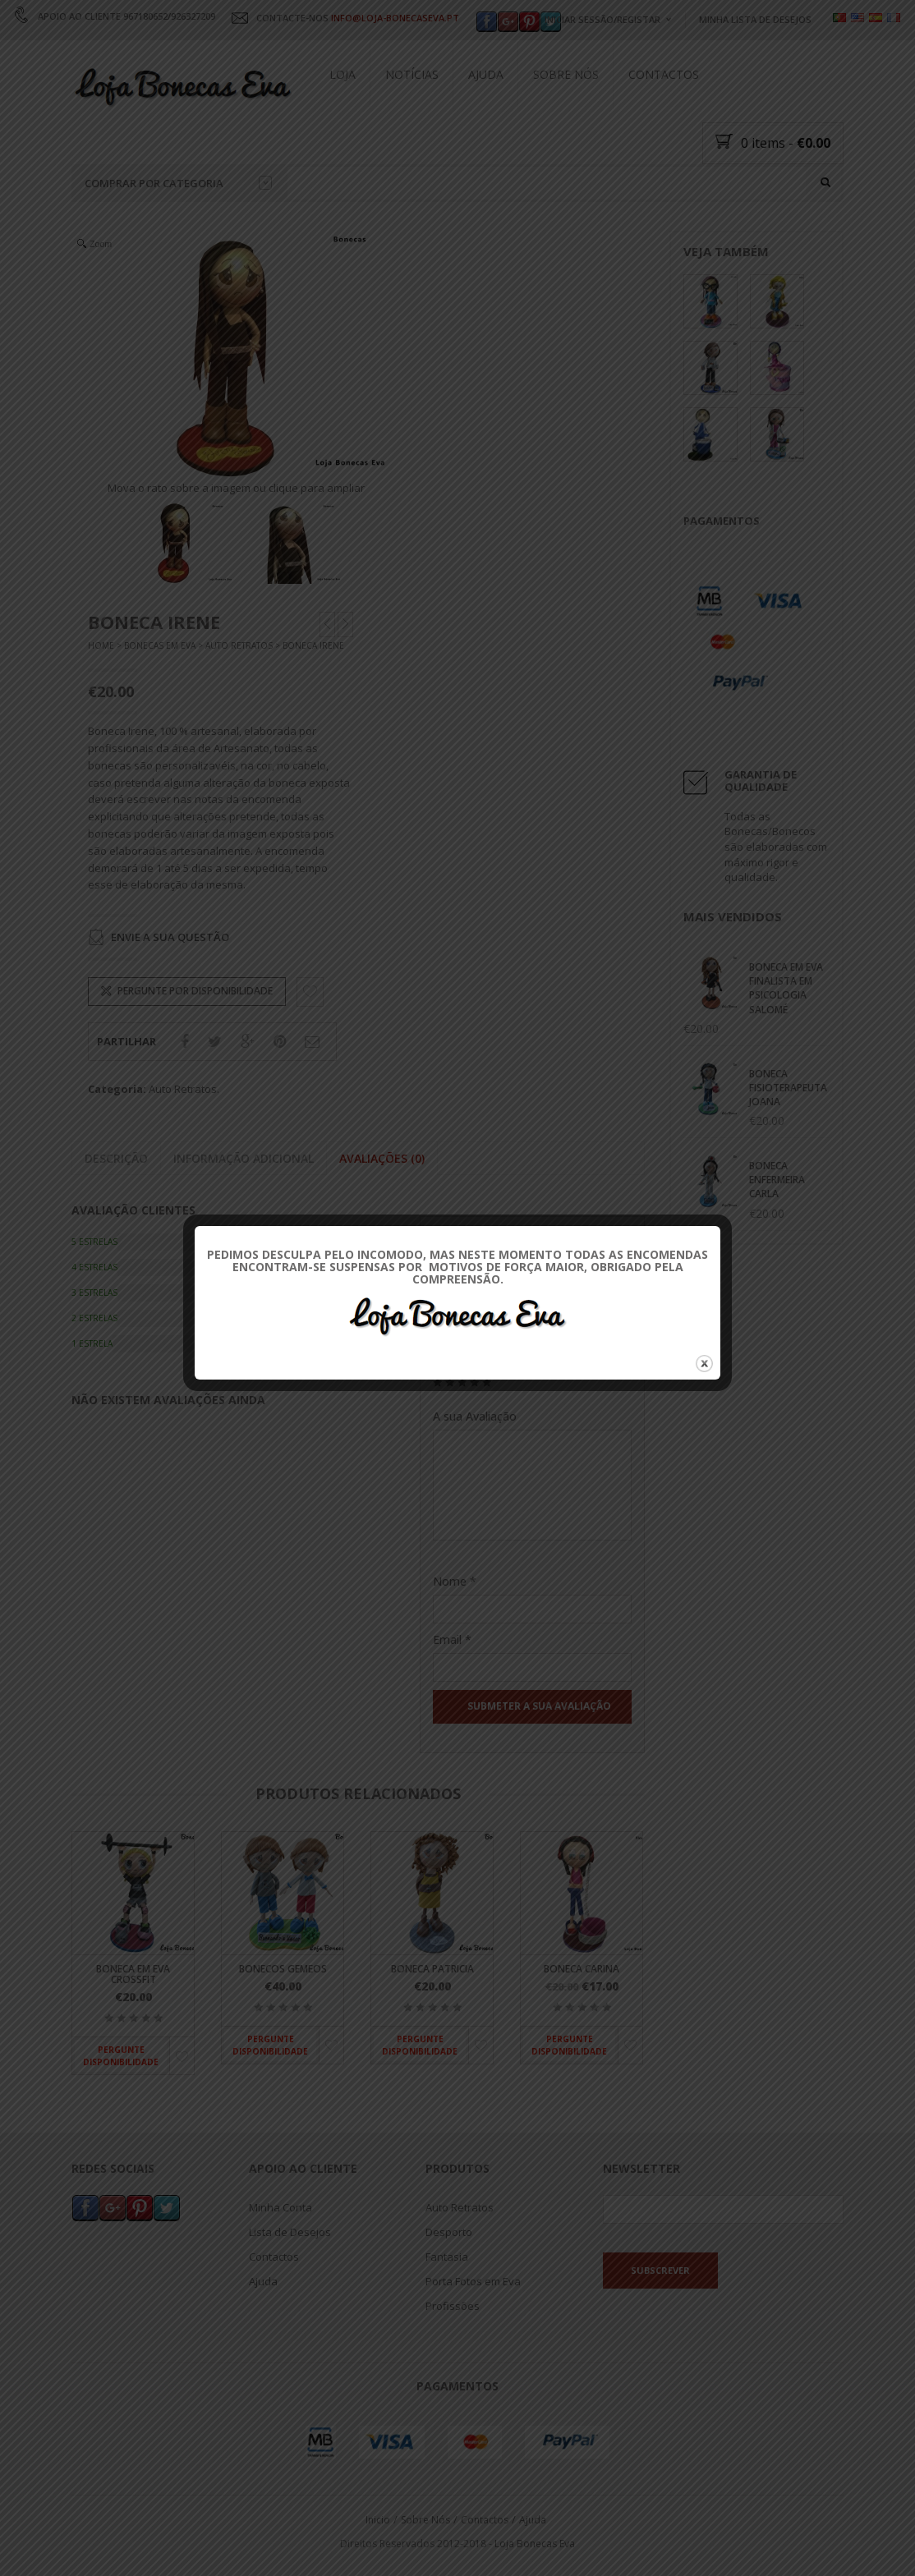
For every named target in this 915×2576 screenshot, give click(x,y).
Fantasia (446, 2257)
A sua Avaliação (475, 1416)
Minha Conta (280, 2208)
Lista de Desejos (290, 2232)
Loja (342, 74)
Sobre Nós (566, 74)
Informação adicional (243, 1159)
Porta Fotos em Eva (473, 2282)
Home (101, 646)
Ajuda (485, 74)
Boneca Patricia (432, 1969)
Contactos (663, 74)
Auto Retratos (239, 646)
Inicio (378, 2521)
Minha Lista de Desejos (755, 19)
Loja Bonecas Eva (534, 2544)
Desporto (448, 2232)
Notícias (412, 74)
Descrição (116, 1159)
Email (452, 1640)
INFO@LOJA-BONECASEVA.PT (395, 17)
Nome (454, 1582)
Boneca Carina (581, 1969)
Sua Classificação (479, 1363)
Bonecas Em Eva (159, 646)
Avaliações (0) (382, 1159)
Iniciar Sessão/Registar (602, 19)
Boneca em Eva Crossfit (133, 1974)
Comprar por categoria (178, 183)
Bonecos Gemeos (283, 1969)
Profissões (452, 2306)
